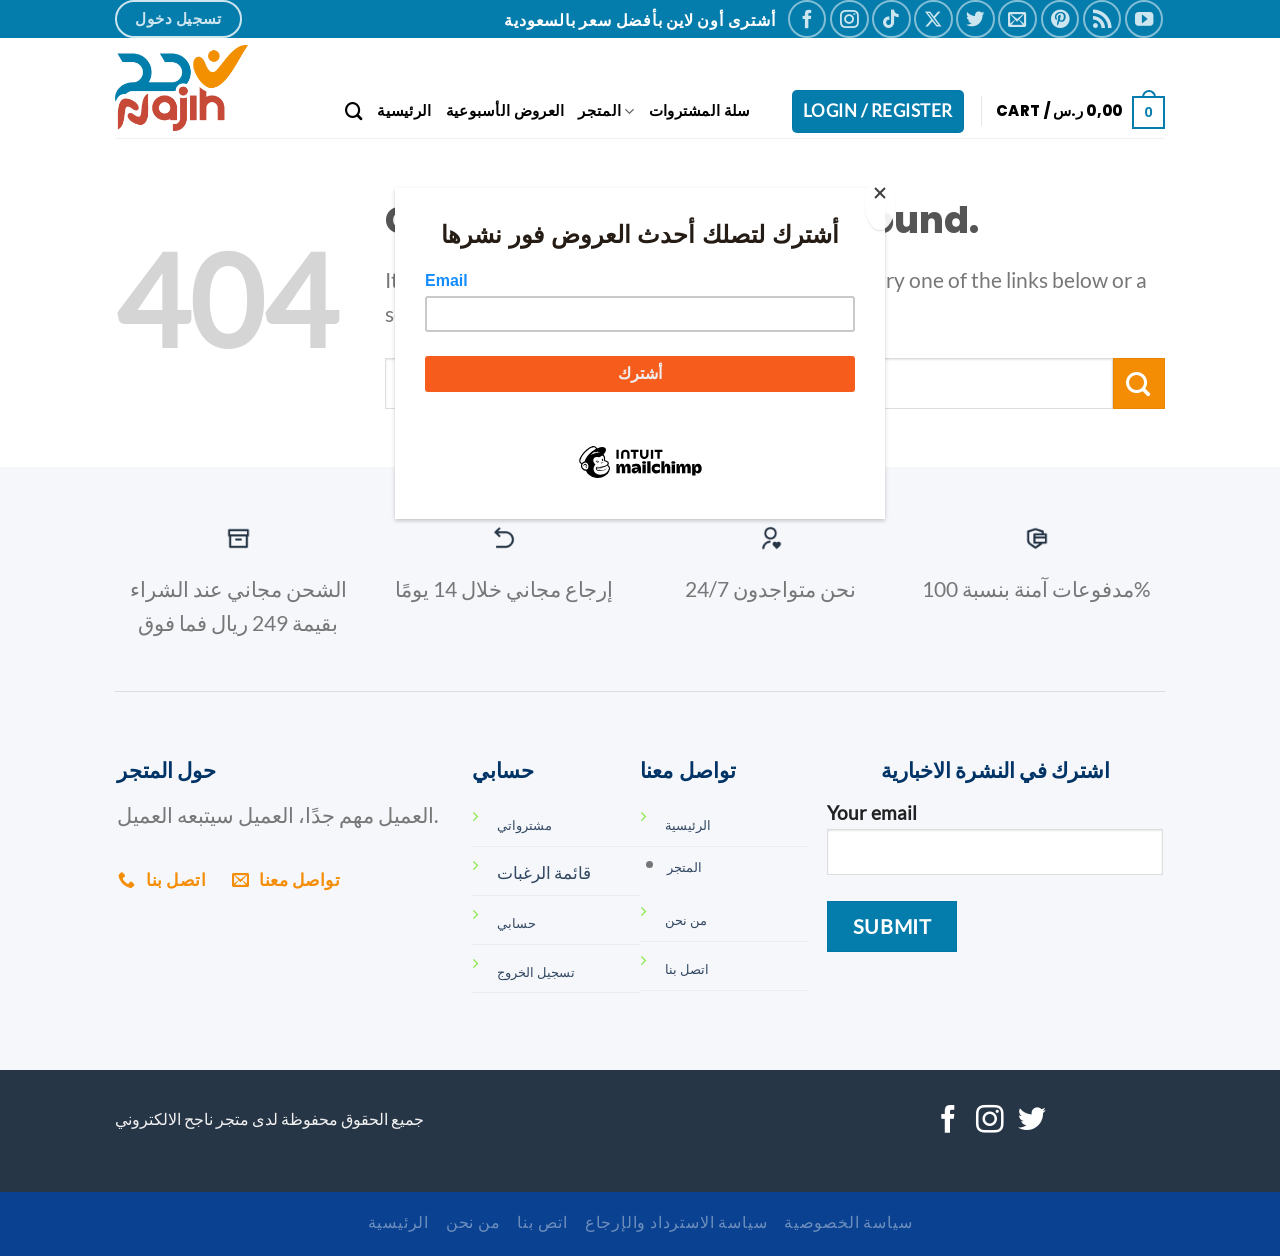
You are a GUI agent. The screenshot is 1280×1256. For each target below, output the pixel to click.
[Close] (880, 203)
